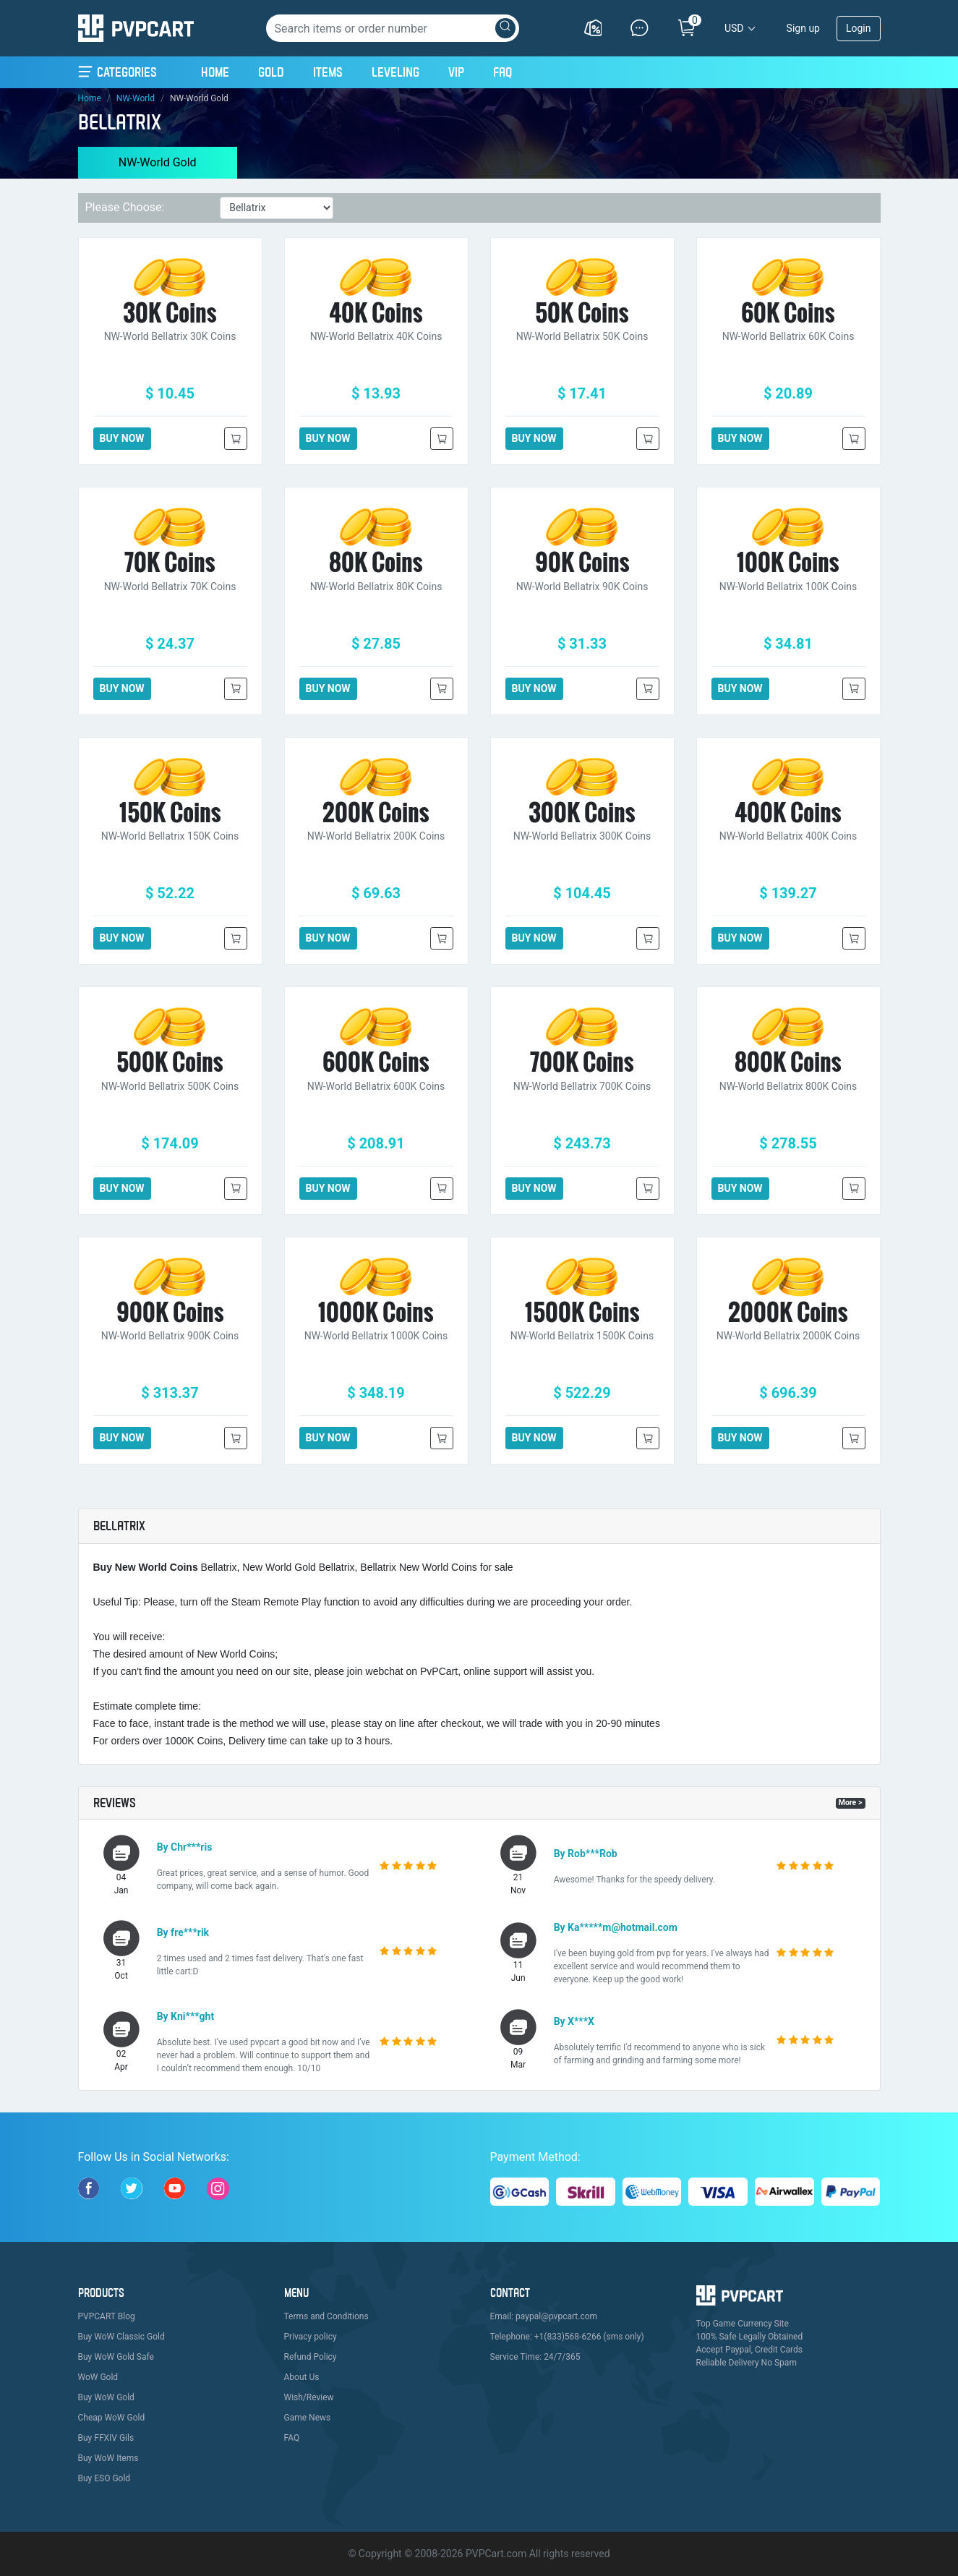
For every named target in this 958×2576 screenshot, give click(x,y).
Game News (307, 2418)
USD (734, 28)
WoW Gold (98, 2377)
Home (215, 70)
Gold (271, 72)
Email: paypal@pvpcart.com (544, 2316)
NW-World (135, 98)
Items (328, 72)
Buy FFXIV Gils (106, 2438)
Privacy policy (310, 2337)
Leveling (395, 72)
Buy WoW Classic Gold (121, 2337)
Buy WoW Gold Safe (116, 2357)
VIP (456, 72)
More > (851, 1802)
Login (858, 28)
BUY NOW (122, 438)
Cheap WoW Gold (111, 2418)
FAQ (502, 72)
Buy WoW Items (108, 2458)
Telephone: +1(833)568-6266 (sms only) (567, 2337)
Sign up (803, 28)
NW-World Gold (158, 162)
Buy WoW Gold (106, 2397)
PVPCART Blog (106, 2316)
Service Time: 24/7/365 (535, 2357)
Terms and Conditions (326, 2316)
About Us (302, 2377)
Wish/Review (309, 2397)
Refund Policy (310, 2357)
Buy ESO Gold (104, 2478)
